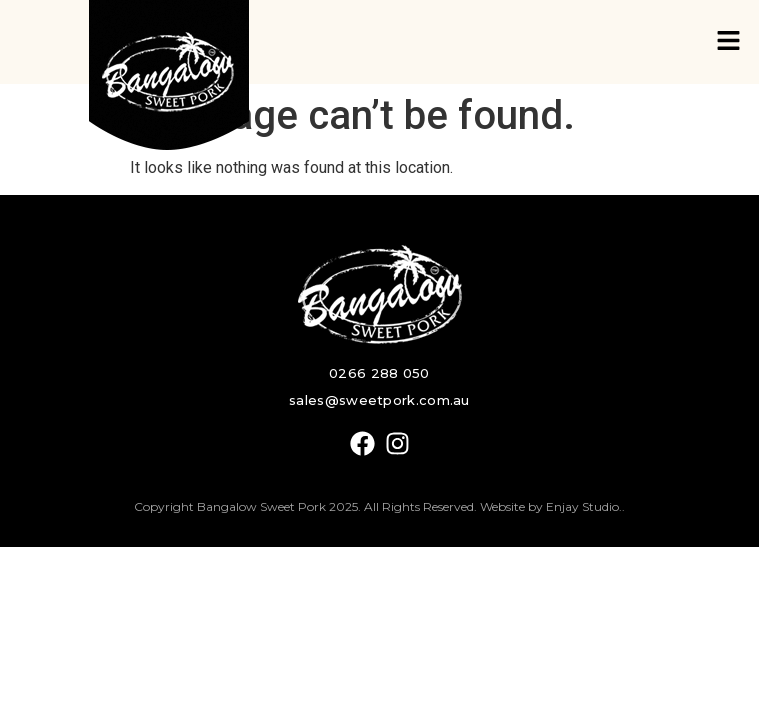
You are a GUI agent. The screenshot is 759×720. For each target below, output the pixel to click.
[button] (729, 42)
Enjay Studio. (584, 506)
